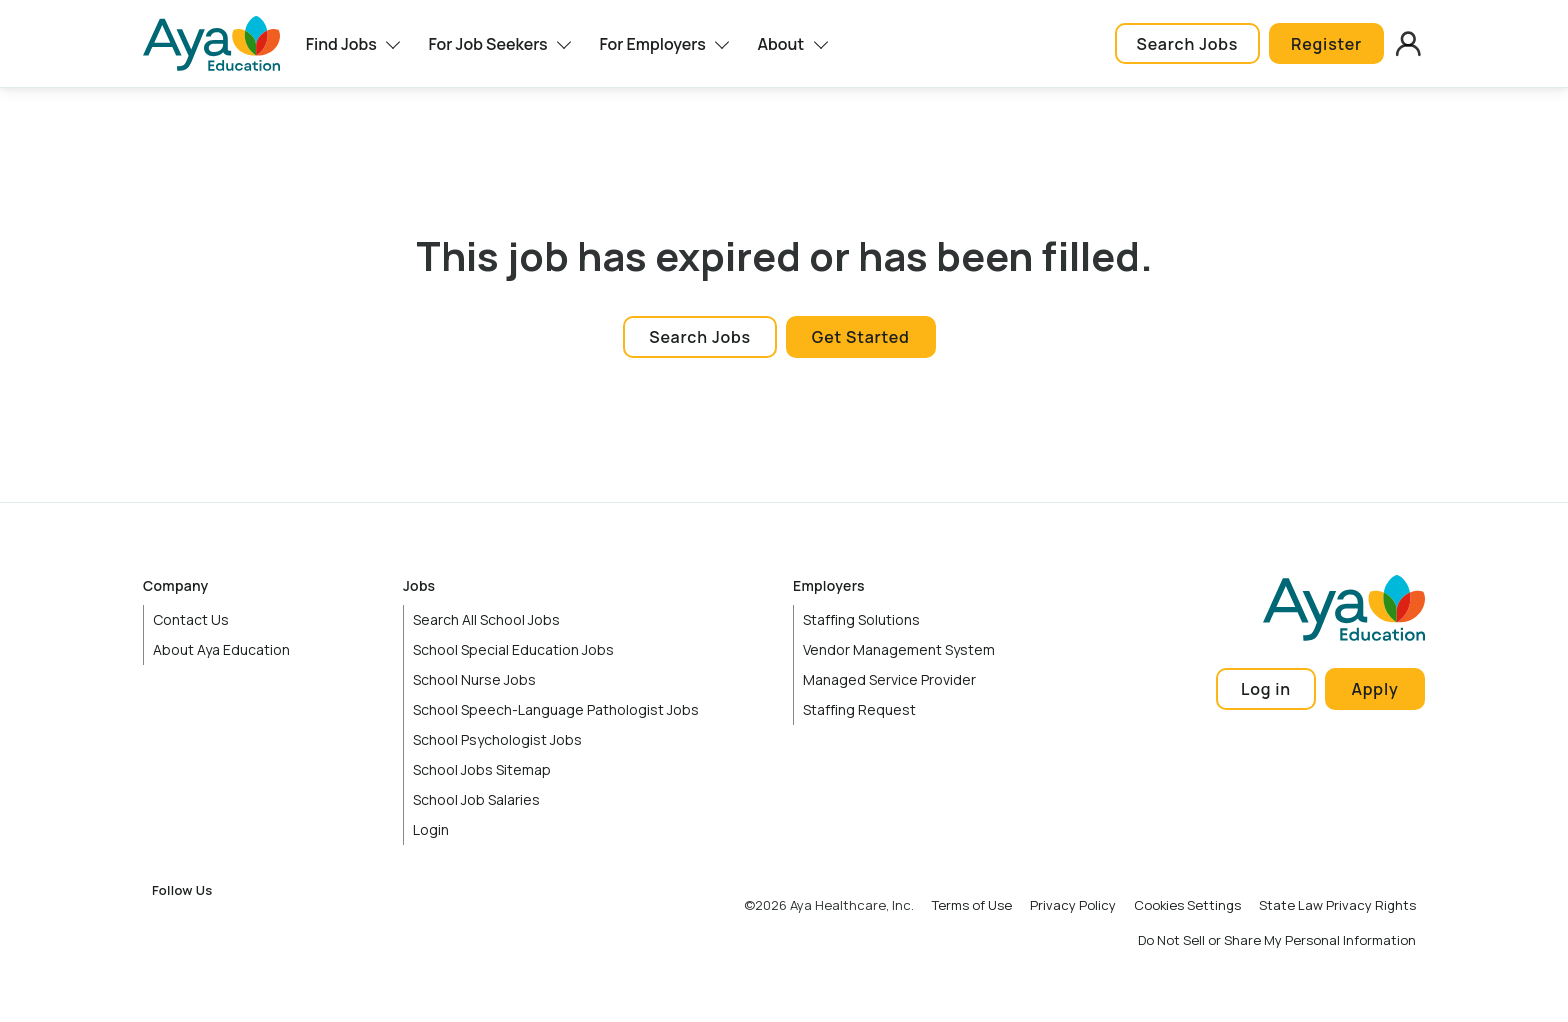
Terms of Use (972, 905)
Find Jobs (341, 44)
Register (1326, 44)
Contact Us (191, 619)
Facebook (167, 924)
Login (431, 829)
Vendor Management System (899, 649)
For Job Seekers (487, 44)
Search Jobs (1187, 44)
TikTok (341, 924)
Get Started (861, 337)
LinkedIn (254, 924)
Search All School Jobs (486, 619)
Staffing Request (859, 709)
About (781, 44)
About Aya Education (221, 649)
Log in (1266, 689)
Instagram (211, 924)
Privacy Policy (1073, 905)
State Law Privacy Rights (1337, 905)
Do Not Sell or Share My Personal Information (1277, 940)
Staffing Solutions (861, 619)
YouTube (298, 924)
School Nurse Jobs (474, 679)
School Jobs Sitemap (482, 769)
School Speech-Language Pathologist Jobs (556, 709)
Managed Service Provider (889, 679)
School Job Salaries (476, 799)
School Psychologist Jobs (497, 739)
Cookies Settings (1187, 905)
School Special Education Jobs (513, 649)
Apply (1375, 689)
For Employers (652, 44)
